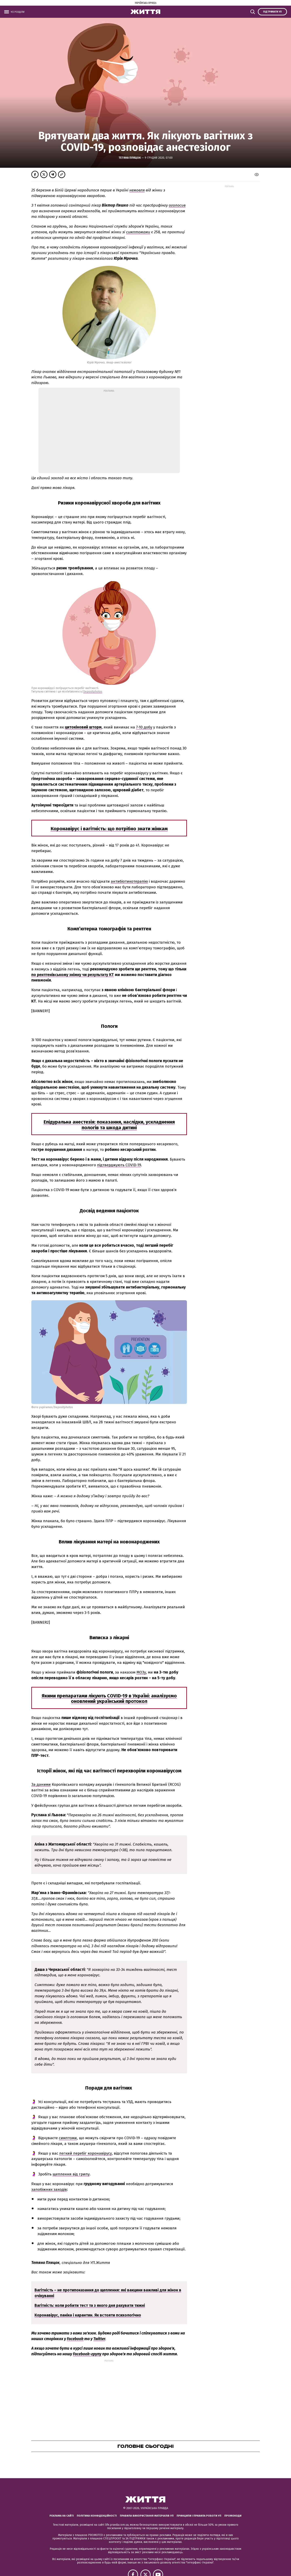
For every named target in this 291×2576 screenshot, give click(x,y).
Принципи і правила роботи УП (199, 2515)
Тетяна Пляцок (130, 157)
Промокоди (232, 2515)
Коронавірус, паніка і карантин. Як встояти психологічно (88, 2315)
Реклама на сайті (62, 2515)
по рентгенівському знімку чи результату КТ (72, 974)
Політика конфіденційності (97, 2515)
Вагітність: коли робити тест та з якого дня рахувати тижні (90, 2305)
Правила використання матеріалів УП (147, 2515)
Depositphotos (92, 691)
